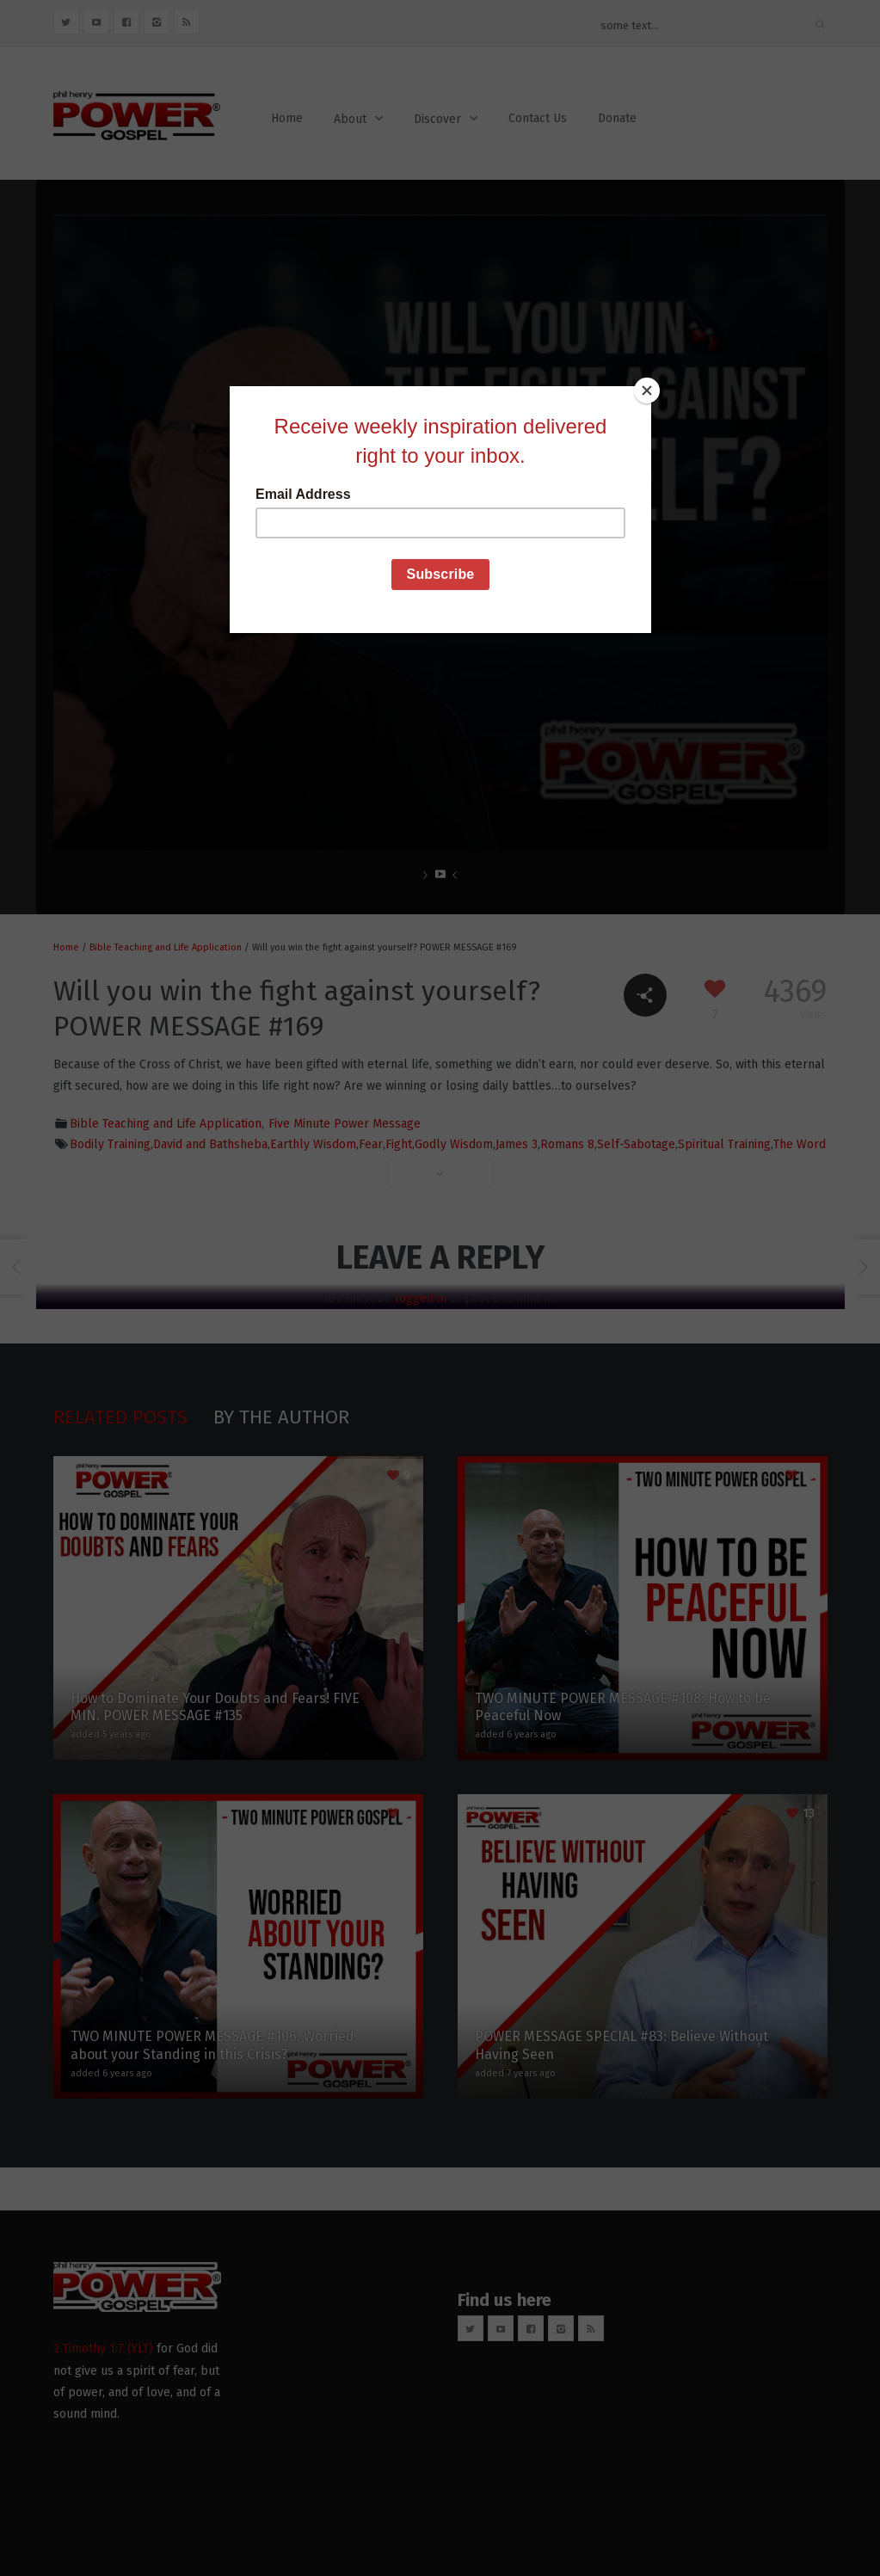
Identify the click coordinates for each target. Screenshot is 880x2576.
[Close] (647, 390)
